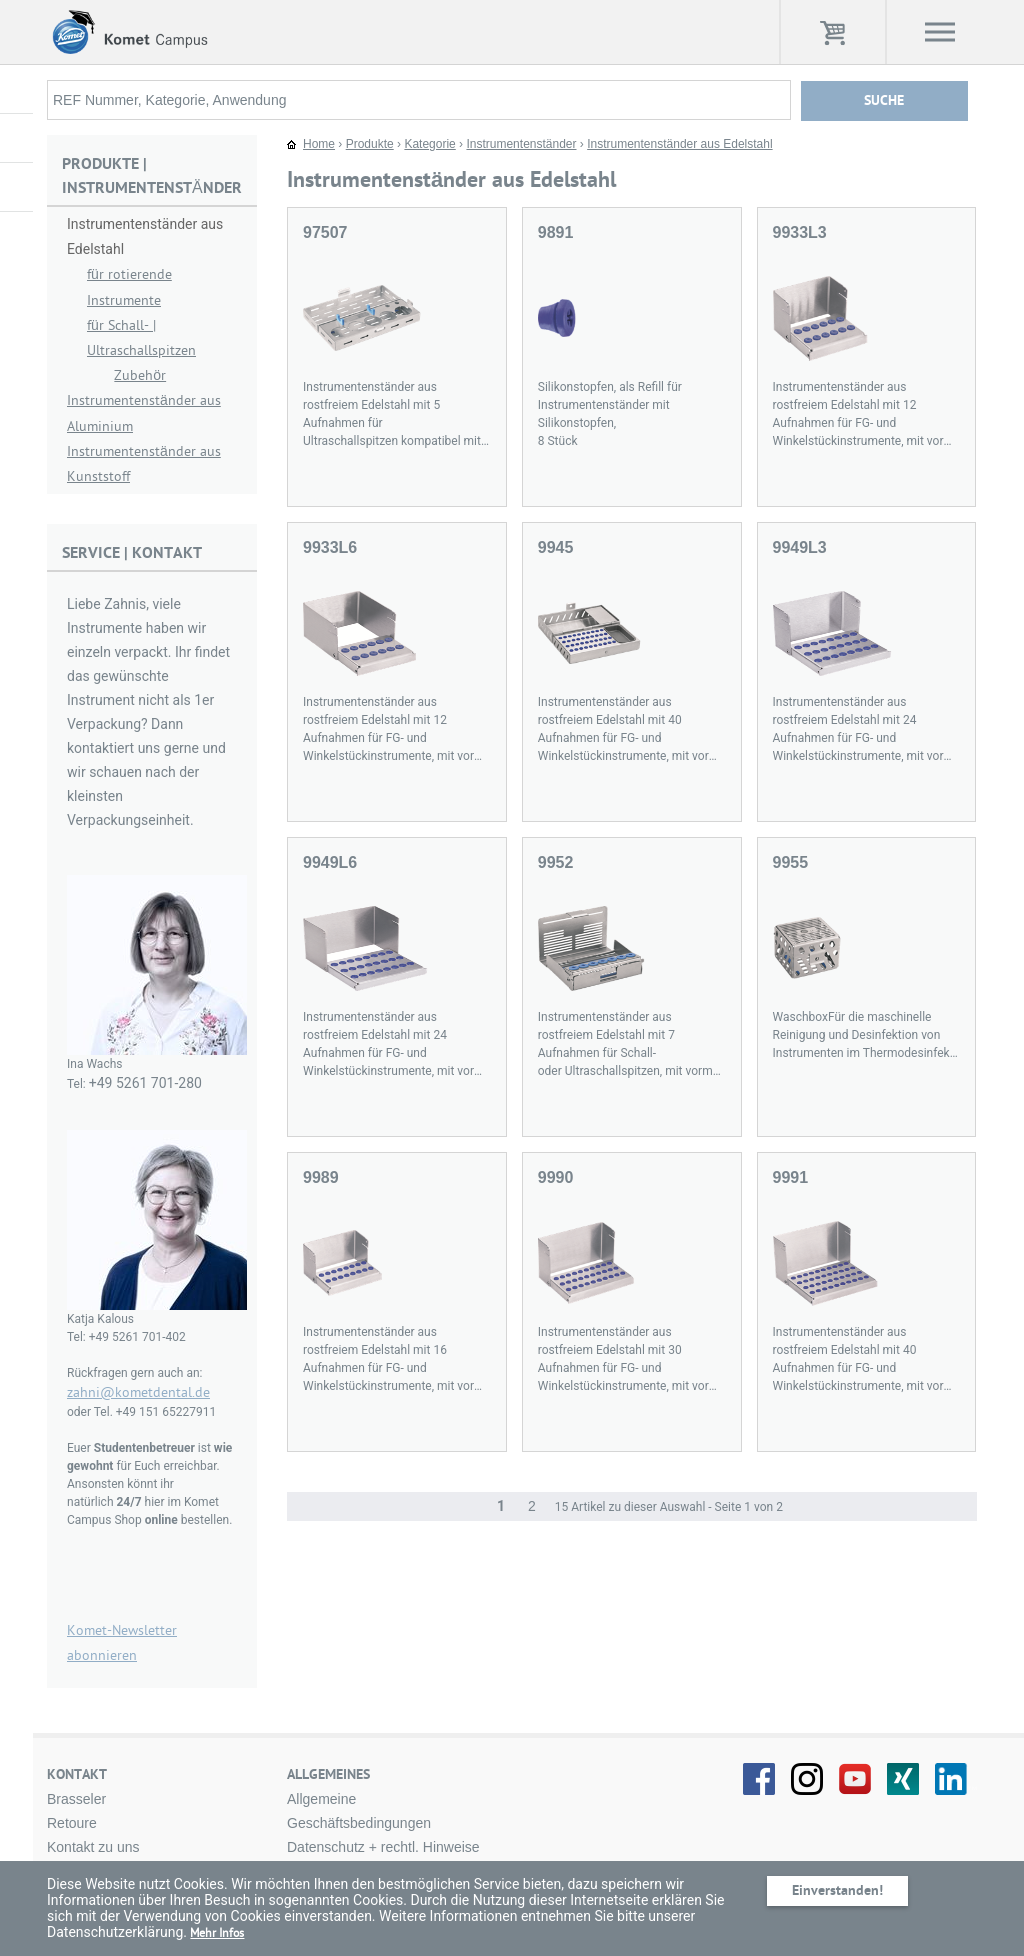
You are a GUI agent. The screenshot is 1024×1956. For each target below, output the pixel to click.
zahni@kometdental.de (138, 1392)
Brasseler (76, 1799)
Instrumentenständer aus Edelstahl (679, 144)
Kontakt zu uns (93, 1847)
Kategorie (429, 144)
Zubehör (140, 375)
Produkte (370, 144)
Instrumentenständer (521, 144)
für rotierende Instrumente (129, 287)
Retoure (72, 1823)
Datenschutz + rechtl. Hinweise (383, 1847)
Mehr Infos (217, 1933)
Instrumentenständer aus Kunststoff (144, 464)
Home (319, 144)
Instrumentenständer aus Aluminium (144, 413)
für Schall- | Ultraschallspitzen (141, 338)
